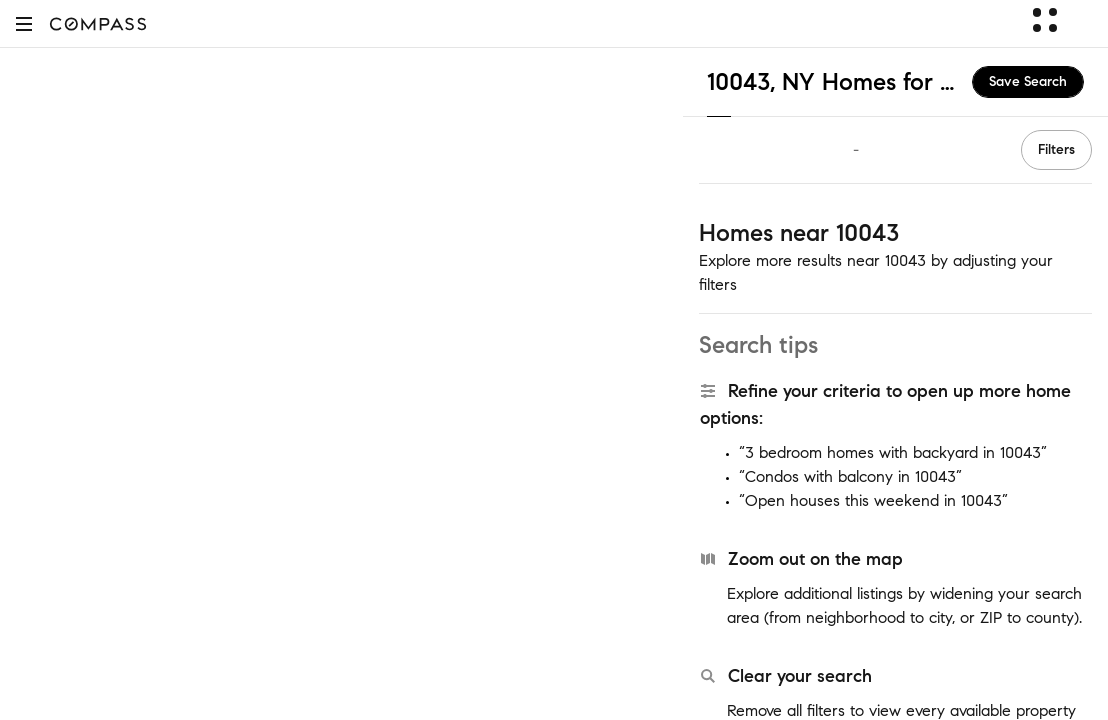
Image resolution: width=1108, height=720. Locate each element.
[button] (24, 23)
